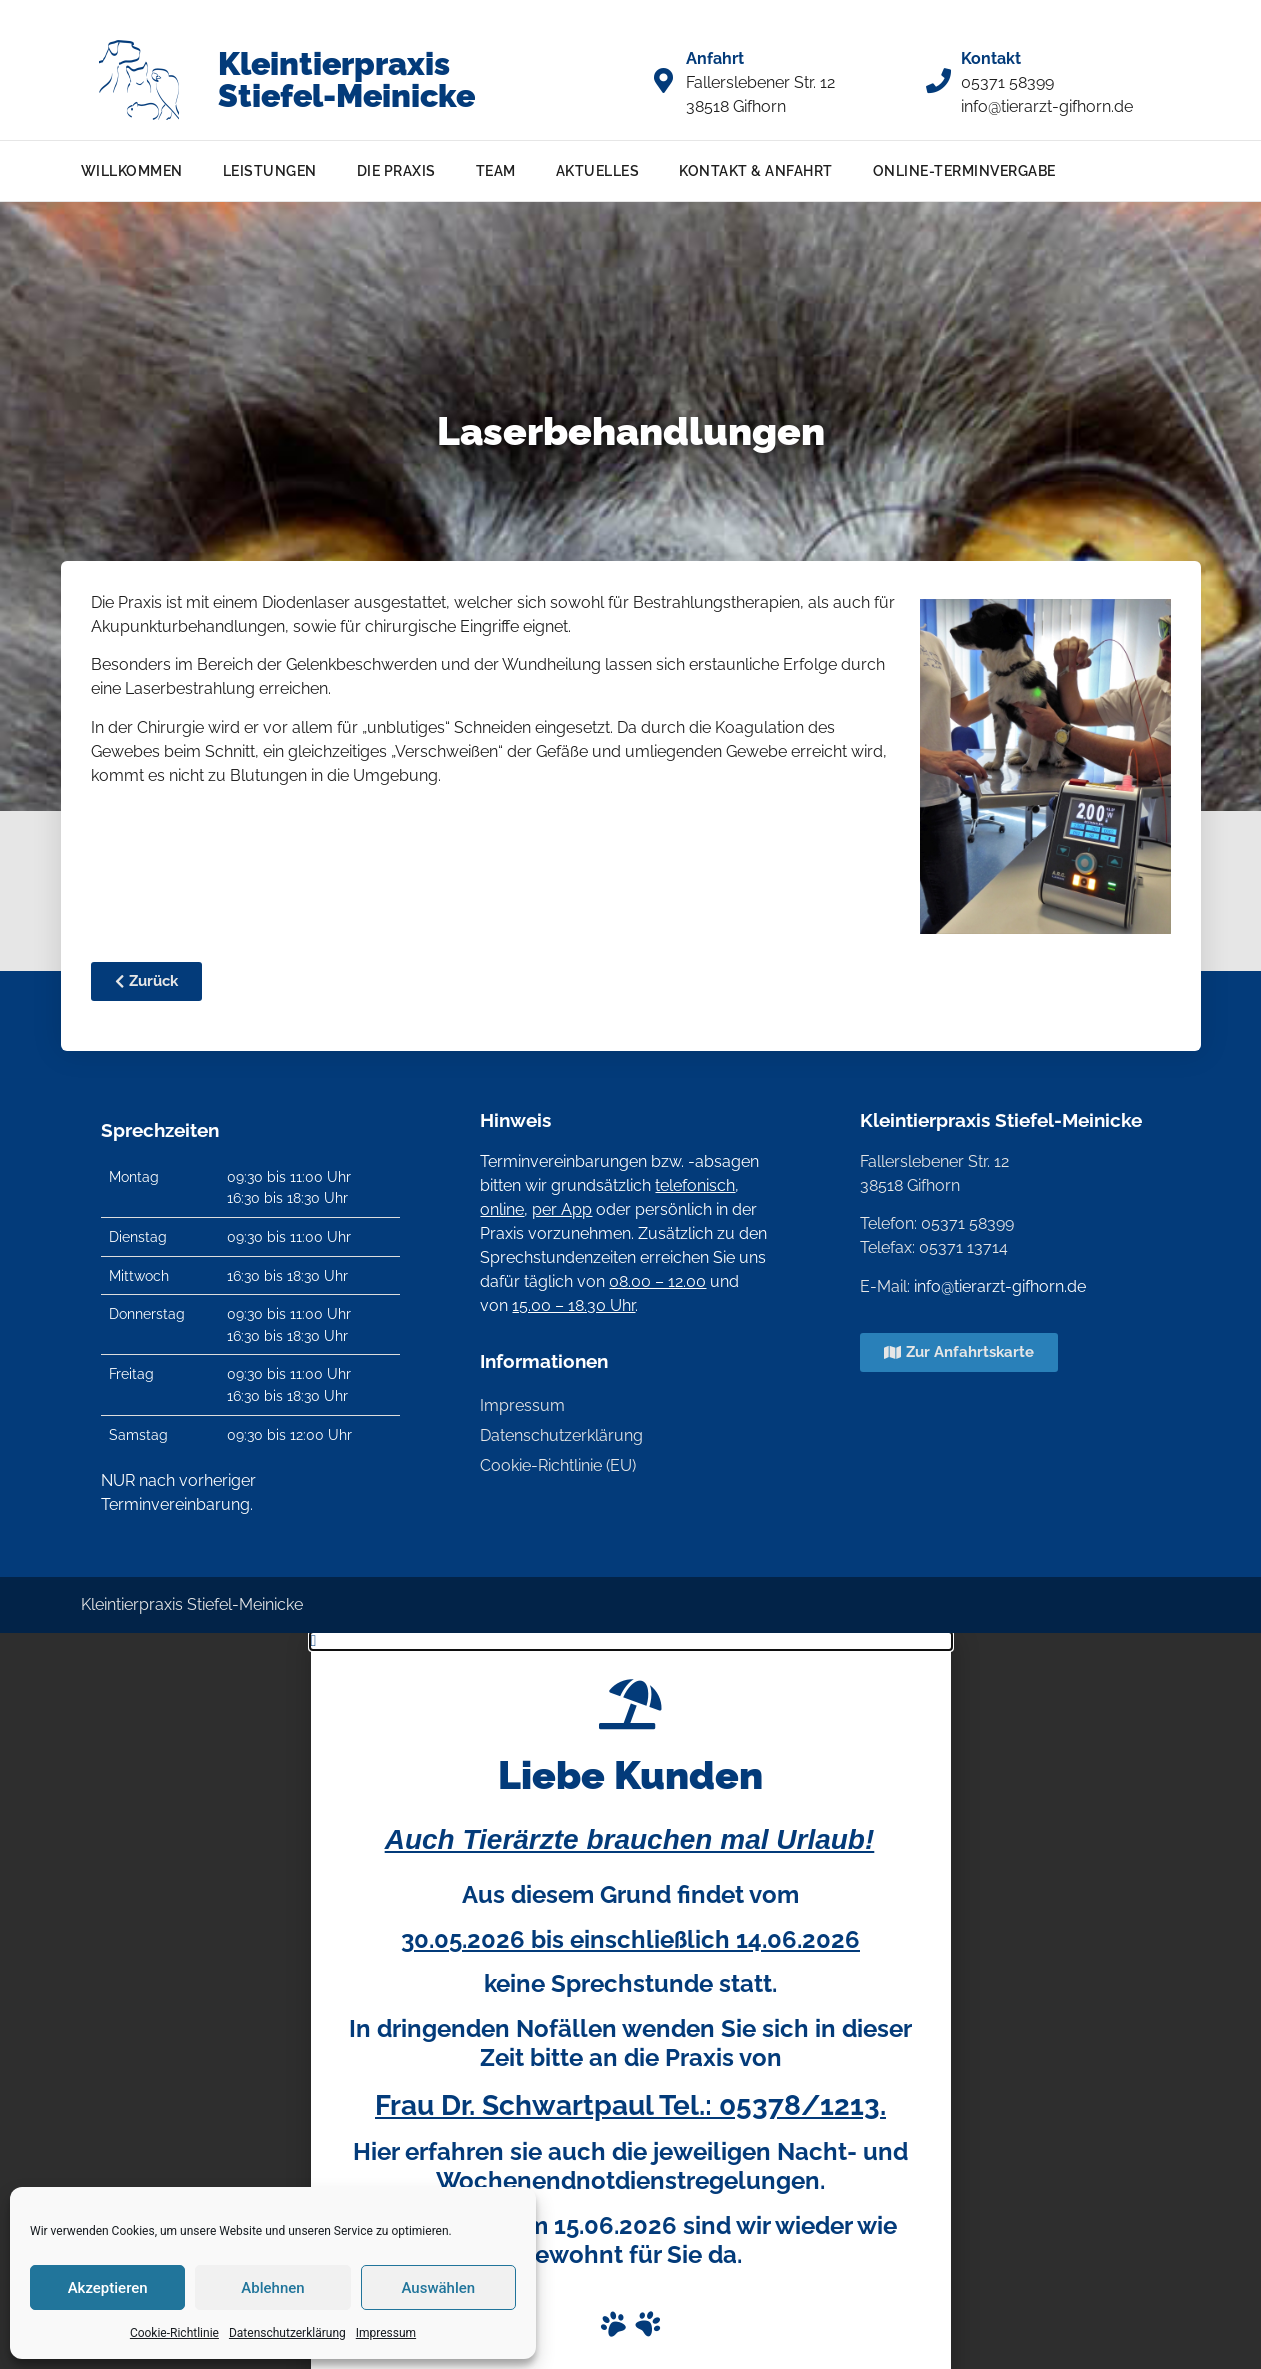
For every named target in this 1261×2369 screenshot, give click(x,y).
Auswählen (438, 2288)
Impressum (386, 2333)
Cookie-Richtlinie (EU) (558, 1465)
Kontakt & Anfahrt (756, 170)
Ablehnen (272, 2288)
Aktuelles (598, 170)
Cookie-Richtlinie (174, 2333)
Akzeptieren (108, 2288)
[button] (631, 1641)
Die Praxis (396, 170)
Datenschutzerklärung (287, 2333)
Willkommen (132, 170)
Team (496, 170)
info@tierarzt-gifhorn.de (1000, 1286)
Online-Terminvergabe (964, 170)
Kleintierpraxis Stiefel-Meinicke (346, 79)
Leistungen (270, 170)
